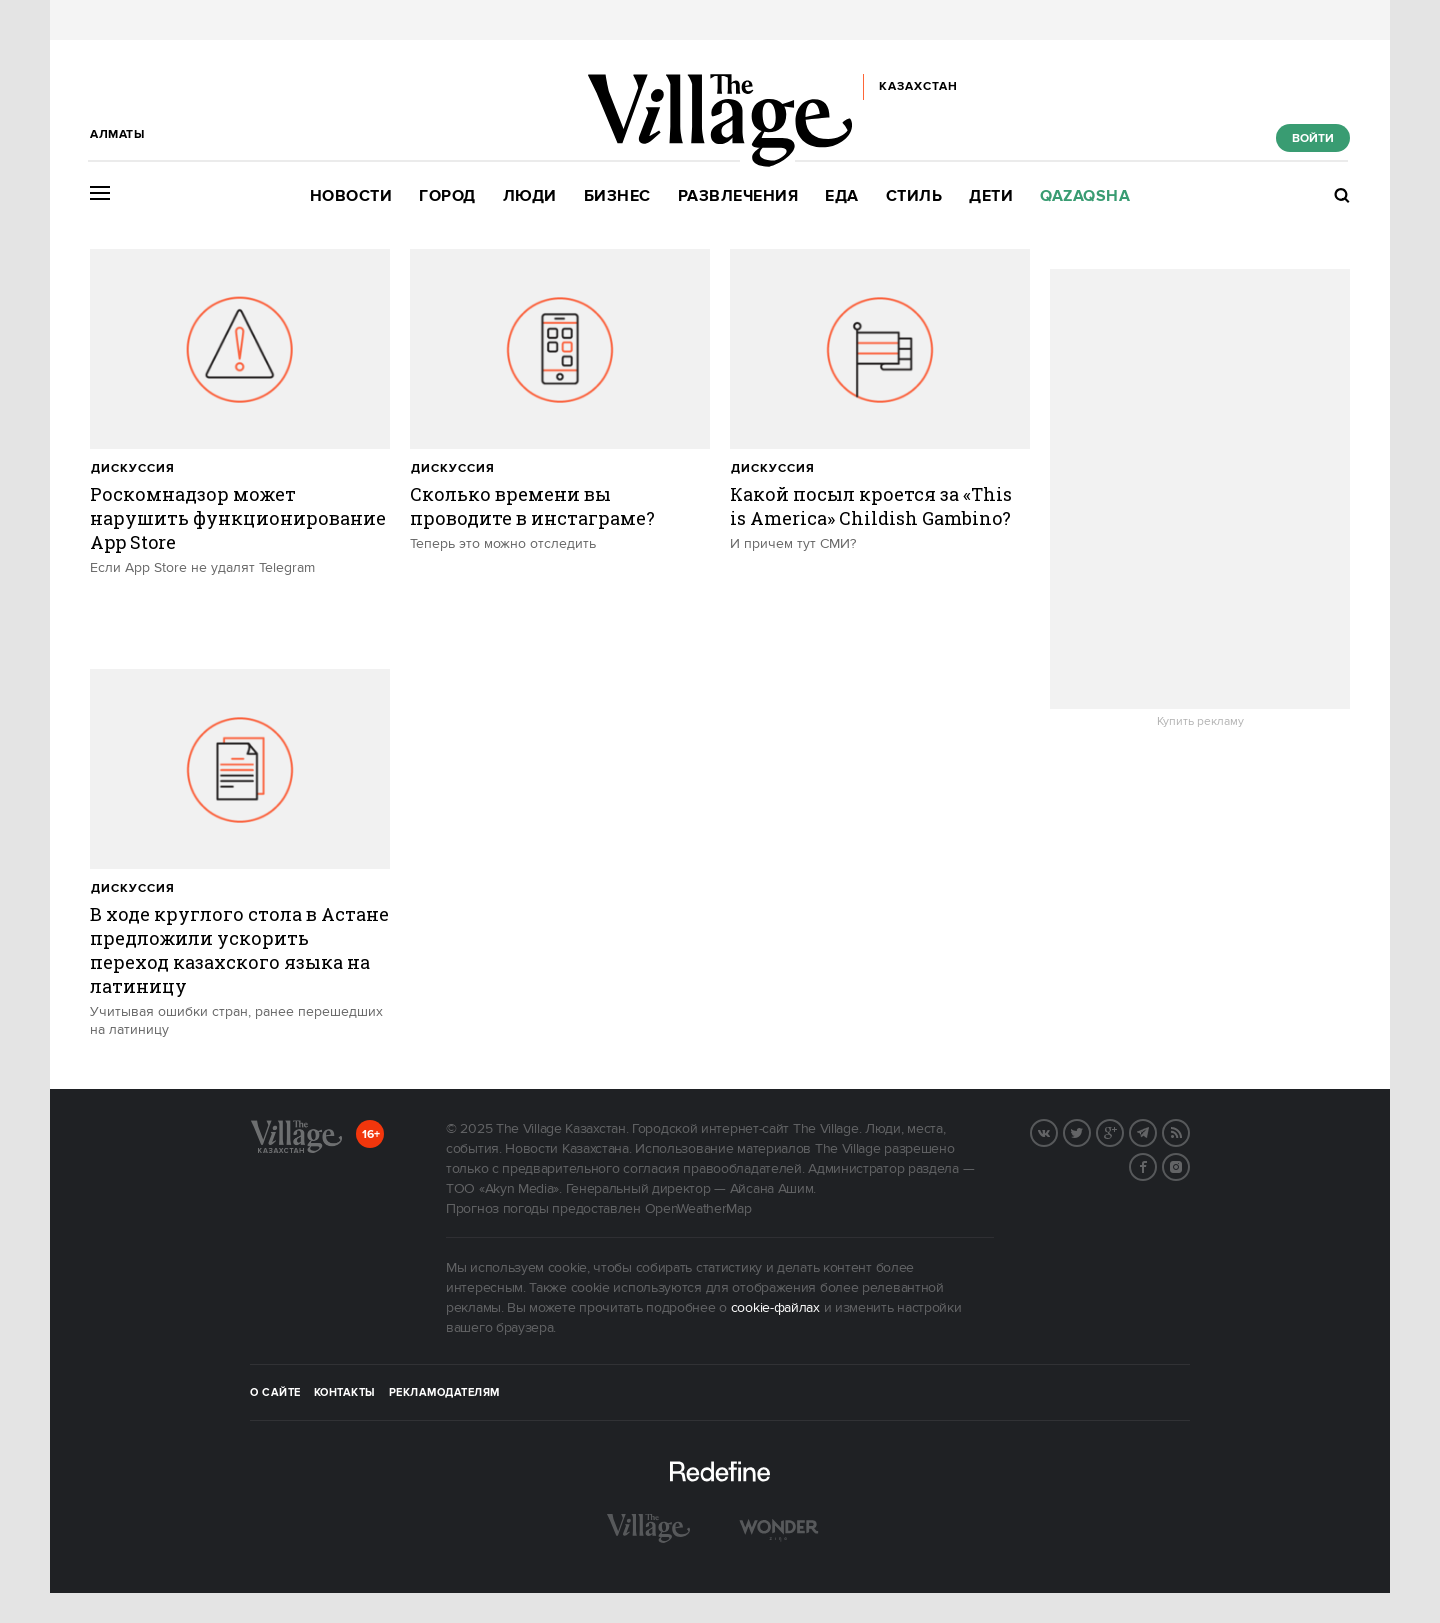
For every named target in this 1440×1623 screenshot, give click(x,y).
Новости (351, 196)
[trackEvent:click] (240, 449)
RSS (1189, 1131)
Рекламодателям (444, 1393)
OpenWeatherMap (698, 1209)
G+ (1123, 1131)
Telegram (1156, 1131)
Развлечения (738, 196)
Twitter (1090, 1131)
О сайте (275, 1393)
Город (447, 196)
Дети (991, 196)
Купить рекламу (1200, 722)
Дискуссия (133, 468)
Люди (530, 196)
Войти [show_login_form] (1313, 138)
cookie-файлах (775, 1308)
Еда (842, 196)
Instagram (1189, 1165)
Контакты (345, 1393)
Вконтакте (1057, 1131)
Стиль (914, 196)
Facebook (1156, 1165)
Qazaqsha (1085, 196)
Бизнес (617, 196)
